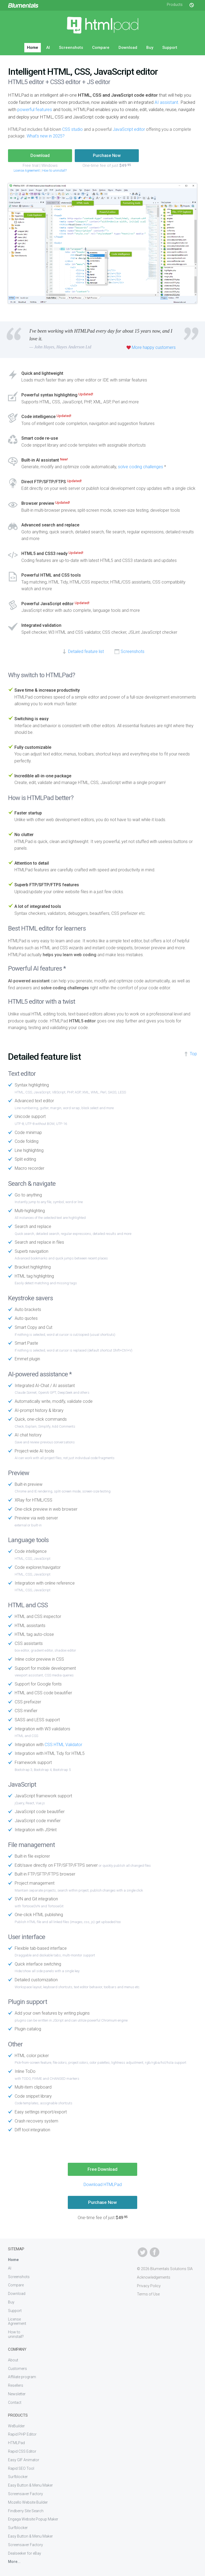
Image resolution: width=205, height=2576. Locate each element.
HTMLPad (16, 2443)
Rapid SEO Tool (21, 2468)
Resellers (15, 2385)
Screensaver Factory (25, 2494)
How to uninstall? (54, 170)
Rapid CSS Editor (22, 2451)
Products (175, 4)
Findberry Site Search (26, 2511)
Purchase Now (106, 155)
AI (48, 47)
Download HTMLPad (103, 2184)
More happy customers (154, 347)
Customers (17, 2368)
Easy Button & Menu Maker (30, 2485)
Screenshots (71, 47)
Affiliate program (22, 2377)
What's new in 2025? (46, 136)
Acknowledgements (153, 2277)
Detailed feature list (86, 651)
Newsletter (17, 2394)
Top (193, 1053)
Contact (14, 2402)
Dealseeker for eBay (24, 2553)
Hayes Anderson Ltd (73, 347)
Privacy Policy (149, 2286)
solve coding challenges (140, 466)
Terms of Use (148, 2294)
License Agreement (27, 170)
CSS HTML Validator (63, 1744)
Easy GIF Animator (23, 2460)
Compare (100, 47)
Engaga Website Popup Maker (33, 2519)
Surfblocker (18, 2477)
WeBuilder (16, 2426)
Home (32, 47)
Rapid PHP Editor (22, 2434)
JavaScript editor (129, 129)
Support (169, 47)
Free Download (102, 2169)
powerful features (34, 109)
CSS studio (72, 129)
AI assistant (166, 102)
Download (128, 47)
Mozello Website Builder (28, 2502)
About (13, 2360)
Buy (149, 47)
